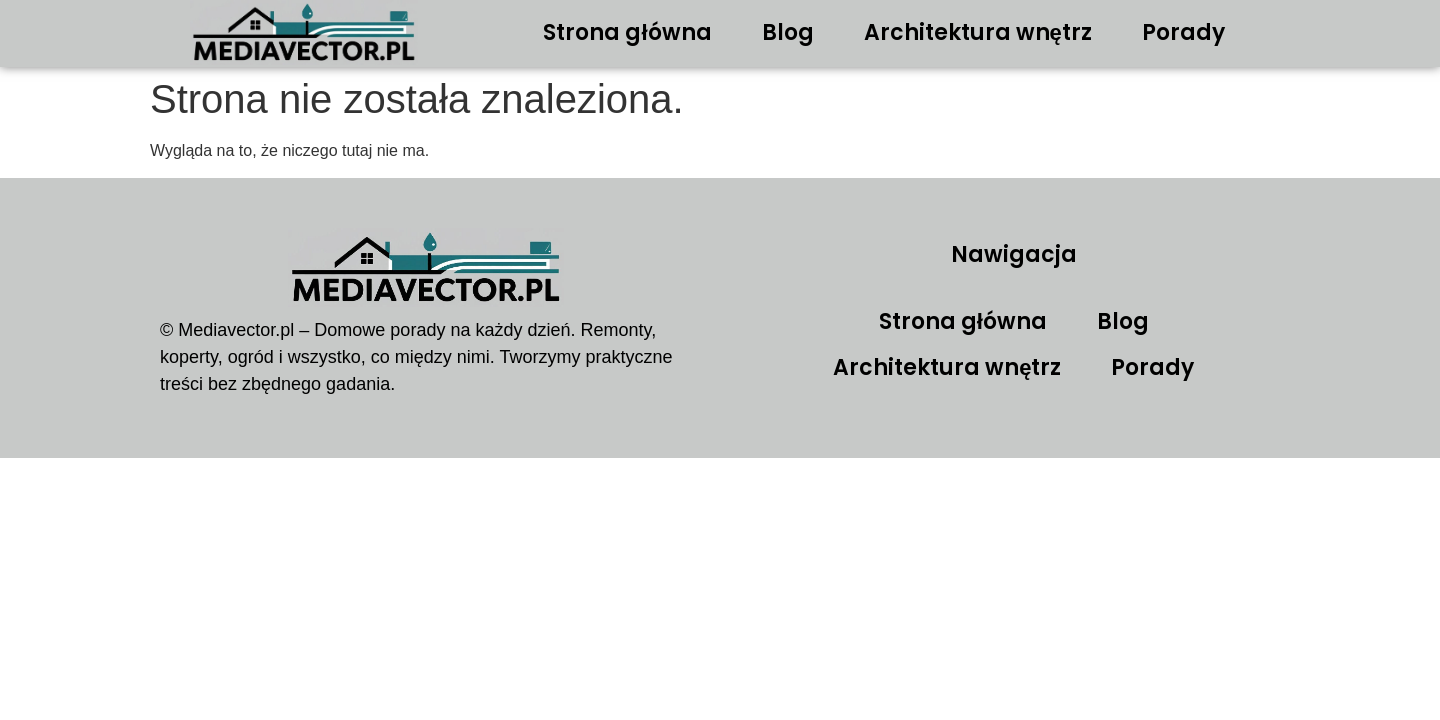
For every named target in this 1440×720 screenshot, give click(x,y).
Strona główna (627, 32)
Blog (788, 32)
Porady (1183, 32)
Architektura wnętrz (978, 32)
